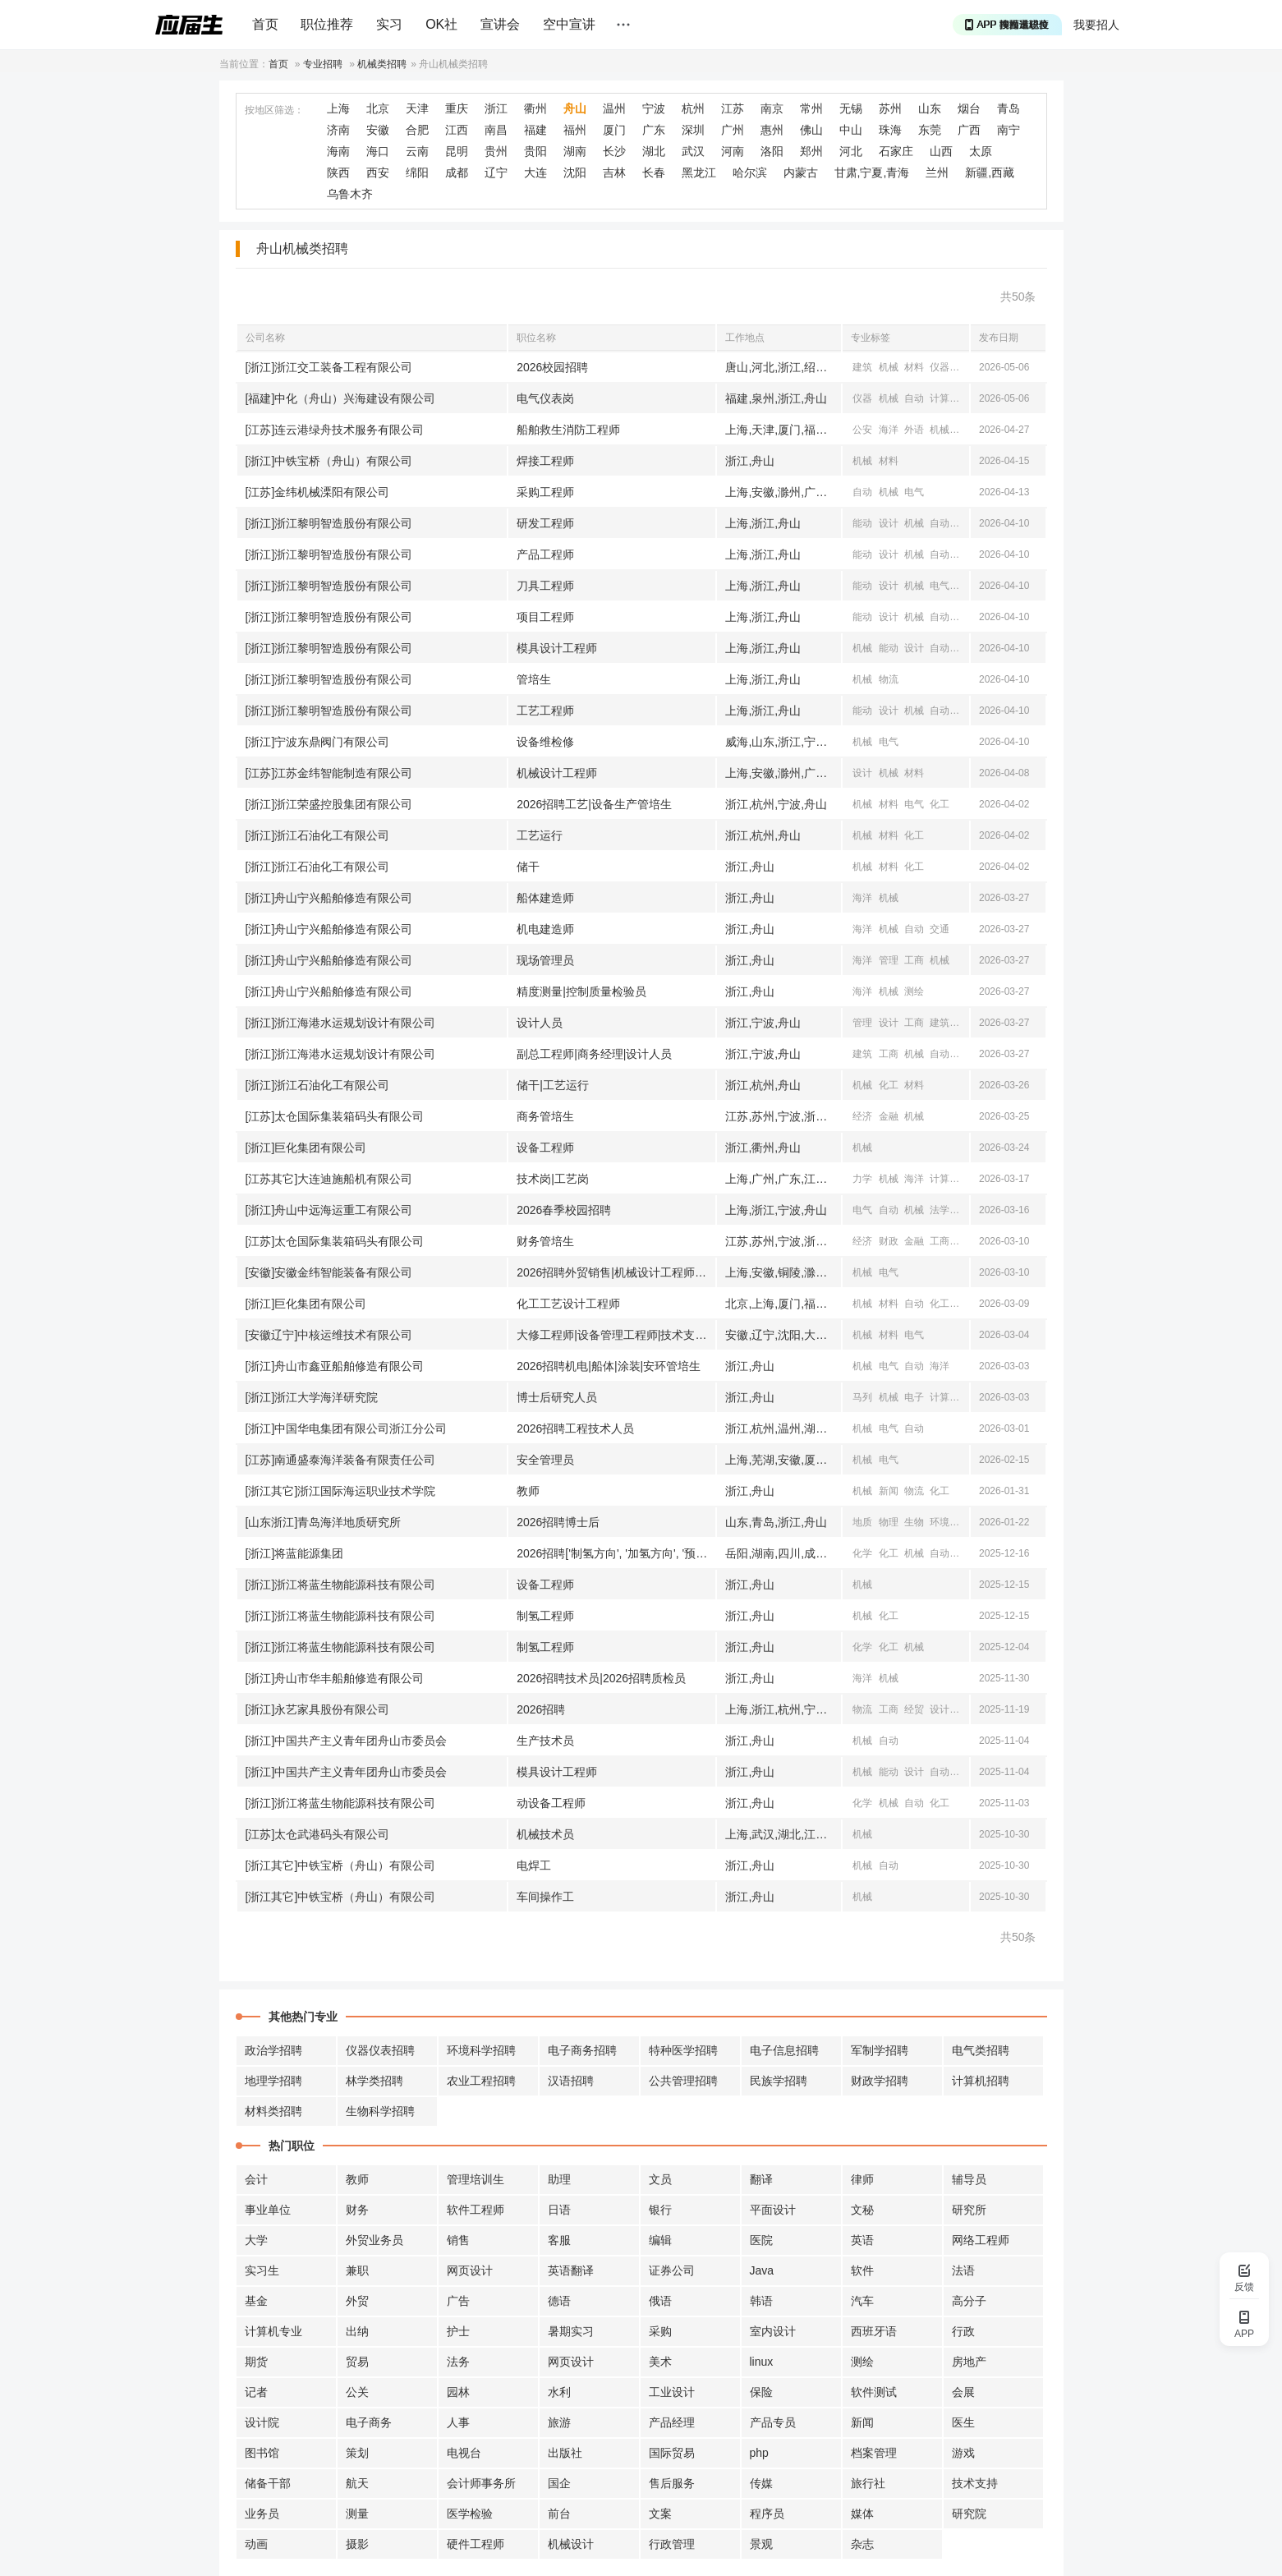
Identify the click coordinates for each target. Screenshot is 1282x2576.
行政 (963, 2331)
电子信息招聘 (784, 2050)
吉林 (614, 172)
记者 (256, 2392)
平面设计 (773, 2209)
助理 (559, 2179)
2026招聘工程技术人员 (575, 1428)
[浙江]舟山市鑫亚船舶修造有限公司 (335, 1366)
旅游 (559, 2422)
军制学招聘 (879, 2050)
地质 (862, 1522)
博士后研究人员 (557, 1397)
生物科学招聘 (380, 2111)
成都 (456, 172)
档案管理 (874, 2452)
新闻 (888, 1491)
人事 (458, 2422)
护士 (458, 2331)
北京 (377, 108)
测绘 (966, 367)
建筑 (862, 367)
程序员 (767, 2513)
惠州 (771, 129)
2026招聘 (541, 1709)
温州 (614, 108)
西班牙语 (874, 2331)
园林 (458, 2392)
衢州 (535, 108)
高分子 (969, 2300)
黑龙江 (699, 172)
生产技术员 (545, 1740)
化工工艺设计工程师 (568, 1303)
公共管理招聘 (683, 2080)
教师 (528, 1490)
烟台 (969, 108)
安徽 (377, 129)
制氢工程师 (545, 1615)
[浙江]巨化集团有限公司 (306, 1147)
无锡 (850, 108)
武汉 (693, 151)
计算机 (944, 398)
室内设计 (773, 2331)
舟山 (574, 108)
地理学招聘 (273, 2080)
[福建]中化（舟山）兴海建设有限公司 (341, 398)
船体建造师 (545, 897)
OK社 (441, 24)
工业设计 (672, 2392)
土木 (966, 1054)
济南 (338, 129)
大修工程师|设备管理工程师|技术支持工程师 (616, 1334)
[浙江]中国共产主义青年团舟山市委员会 (347, 1740)
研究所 (969, 2209)
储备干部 (268, 2483)
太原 (980, 151)
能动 (862, 523)
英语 (862, 2240)
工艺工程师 (545, 710)
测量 (357, 2513)
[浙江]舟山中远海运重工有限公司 (329, 1210)
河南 (732, 151)
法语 (963, 2270)
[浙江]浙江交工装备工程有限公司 (329, 367)
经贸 (914, 1709)
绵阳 (417, 172)
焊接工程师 (545, 460)
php (759, 2452)
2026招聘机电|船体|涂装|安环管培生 (609, 1366)
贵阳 (535, 151)
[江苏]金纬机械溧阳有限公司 (318, 492)
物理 (888, 1522)
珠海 (890, 129)
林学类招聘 (374, 2080)
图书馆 (262, 2452)
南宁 (1008, 129)
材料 (914, 367)
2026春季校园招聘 (564, 1210)
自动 (914, 398)
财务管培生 (545, 1241)
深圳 (693, 129)
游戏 (963, 2452)
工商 (914, 960)
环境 (939, 1522)
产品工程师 (545, 554)
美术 (660, 2361)
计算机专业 (273, 2331)
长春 (653, 172)
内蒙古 (800, 172)
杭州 (693, 108)
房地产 (969, 2361)
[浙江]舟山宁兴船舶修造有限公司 (329, 897)
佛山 (811, 129)
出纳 (357, 2331)
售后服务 (672, 2483)
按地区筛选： (274, 110)
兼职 (357, 2270)
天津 (417, 108)
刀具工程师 (545, 585)
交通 (966, 429)
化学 (862, 1553)
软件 (862, 2270)
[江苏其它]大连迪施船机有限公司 (329, 1178)
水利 (966, 1022)
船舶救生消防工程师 (568, 429)
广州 (732, 129)
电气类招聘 (980, 2050)
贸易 (357, 2361)
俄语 (660, 2300)
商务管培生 (545, 1116)
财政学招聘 (879, 2080)
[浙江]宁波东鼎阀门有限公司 (318, 741)
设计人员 (540, 1022)
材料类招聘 (273, 2111)
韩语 (761, 2300)
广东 (653, 129)
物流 (888, 679)
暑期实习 (571, 2331)
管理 (888, 960)
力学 (862, 1178)
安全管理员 (545, 1459)
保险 (761, 2392)
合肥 (417, 129)
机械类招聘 (382, 64)
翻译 (761, 2179)
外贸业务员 (374, 2240)
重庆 (456, 108)
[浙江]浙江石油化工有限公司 (318, 835)
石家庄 (896, 151)
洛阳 (771, 151)
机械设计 (571, 2544)
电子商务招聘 (582, 2050)
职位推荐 (327, 24)
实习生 (262, 2270)
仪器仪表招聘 (380, 2050)
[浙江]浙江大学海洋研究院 (312, 1397)
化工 (939, 804)
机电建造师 (545, 929)
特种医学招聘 (683, 2050)
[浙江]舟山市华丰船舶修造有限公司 (335, 1678)
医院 (761, 2240)
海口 (377, 151)
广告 (458, 2300)
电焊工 (534, 1865)
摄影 (357, 2544)
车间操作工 (545, 1896)
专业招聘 (322, 64)
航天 (357, 2483)
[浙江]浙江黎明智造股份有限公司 (329, 523)
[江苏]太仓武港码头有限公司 (318, 1834)
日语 (559, 2209)
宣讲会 (500, 24)
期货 (256, 2361)
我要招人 (1096, 24)
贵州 (496, 151)
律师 (862, 2179)
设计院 (262, 2422)
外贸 (357, 2300)
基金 (256, 2300)
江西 (456, 129)
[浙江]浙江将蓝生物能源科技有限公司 (341, 1584)
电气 (914, 492)
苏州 (890, 108)
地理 (966, 1522)
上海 (338, 108)
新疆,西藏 (989, 172)
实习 (389, 24)
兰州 (937, 172)
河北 (850, 151)
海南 (338, 151)
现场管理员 (545, 960)
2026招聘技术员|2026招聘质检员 (601, 1678)
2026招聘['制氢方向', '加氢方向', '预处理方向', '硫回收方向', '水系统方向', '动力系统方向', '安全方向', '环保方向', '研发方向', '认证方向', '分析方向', (616, 1553)
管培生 (534, 679)
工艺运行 (540, 835)
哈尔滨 (750, 172)
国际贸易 (672, 2452)
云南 (417, 151)
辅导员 (969, 2179)
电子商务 (369, 2422)
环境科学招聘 (481, 2050)
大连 (535, 172)
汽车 (862, 2300)
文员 (660, 2179)
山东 (929, 108)
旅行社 (868, 2483)
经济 (862, 1116)
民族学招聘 (778, 2080)
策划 (357, 2452)
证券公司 (672, 2270)
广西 (969, 129)
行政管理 (672, 2544)
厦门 (614, 129)
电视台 (464, 2452)
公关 (357, 2392)
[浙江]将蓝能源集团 (295, 1553)
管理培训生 (475, 2179)
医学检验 (470, 2513)
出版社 (565, 2452)
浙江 (496, 108)
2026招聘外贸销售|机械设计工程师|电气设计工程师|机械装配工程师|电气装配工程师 (616, 1272)
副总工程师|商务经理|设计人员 (594, 1053)
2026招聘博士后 (558, 1522)
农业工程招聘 (481, 2080)
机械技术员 (545, 1834)
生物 (914, 1522)
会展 (963, 2392)
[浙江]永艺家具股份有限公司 (318, 1709)
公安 (862, 429)
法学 (939, 1210)
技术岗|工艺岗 (553, 1178)
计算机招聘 (980, 2080)
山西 (941, 151)
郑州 (811, 151)
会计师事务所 (481, 2483)
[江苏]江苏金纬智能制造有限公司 (329, 773)
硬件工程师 (475, 2544)
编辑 (660, 2240)
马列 (862, 1397)
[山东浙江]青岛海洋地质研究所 (324, 1522)
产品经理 (672, 2422)
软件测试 (874, 2392)
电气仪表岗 (545, 398)
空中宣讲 (569, 24)
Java (762, 2270)
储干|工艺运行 (553, 1085)
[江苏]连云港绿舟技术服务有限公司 (335, 429)
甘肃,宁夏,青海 (872, 172)
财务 (357, 2209)
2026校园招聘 (552, 367)
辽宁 (496, 172)
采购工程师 (545, 492)
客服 (559, 2240)
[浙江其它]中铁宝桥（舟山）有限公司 (341, 1865)
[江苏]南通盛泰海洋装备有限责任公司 (341, 1459)
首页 (265, 24)
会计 (256, 2179)
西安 (377, 172)
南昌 (496, 129)
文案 (660, 2513)
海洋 (888, 429)
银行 (660, 2209)
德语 (559, 2300)
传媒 (761, 2483)
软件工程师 (475, 2209)
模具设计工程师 (557, 648)
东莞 (929, 129)
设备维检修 (545, 741)
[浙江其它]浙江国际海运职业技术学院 (341, 1490)
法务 (458, 2361)
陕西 (338, 172)
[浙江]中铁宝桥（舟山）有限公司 (329, 460)
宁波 (653, 108)
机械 (888, 367)
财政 (888, 1241)
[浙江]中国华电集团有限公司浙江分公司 (347, 1428)
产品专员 (773, 2422)
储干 (528, 866)
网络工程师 (980, 2240)
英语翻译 (571, 2270)
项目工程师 (545, 616)
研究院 (969, 2513)
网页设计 (470, 2270)
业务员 (262, 2513)
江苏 (732, 108)
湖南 (574, 151)
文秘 (862, 2209)
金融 (888, 1116)
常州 (811, 108)
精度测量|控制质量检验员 (581, 991)
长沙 (614, 151)
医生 (963, 2422)
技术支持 (975, 2483)
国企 (559, 2483)
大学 (256, 2240)
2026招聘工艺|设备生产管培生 (594, 804)
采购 (660, 2331)
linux (762, 2361)
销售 (458, 2240)
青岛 (1008, 108)
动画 (256, 2544)
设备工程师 (545, 1147)
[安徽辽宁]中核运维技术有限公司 (329, 1334)
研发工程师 (545, 523)
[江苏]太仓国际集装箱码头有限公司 (335, 1116)
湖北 (653, 151)
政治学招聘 (273, 2050)
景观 (761, 2544)
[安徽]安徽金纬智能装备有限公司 (329, 1272)
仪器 (939, 367)
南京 (771, 108)
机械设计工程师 (557, 773)
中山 (850, 129)
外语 (914, 429)
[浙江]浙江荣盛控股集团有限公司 (329, 804)
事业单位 (268, 2209)
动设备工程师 (551, 1803)
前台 (559, 2513)
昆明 (456, 151)
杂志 (862, 2544)
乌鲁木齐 (350, 193)
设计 (888, 523)
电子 (914, 1397)
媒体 (862, 2513)
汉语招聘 (571, 2080)
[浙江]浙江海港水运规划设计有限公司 (341, 1022)
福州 (574, 129)
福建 (535, 129)
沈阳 (574, 172)
